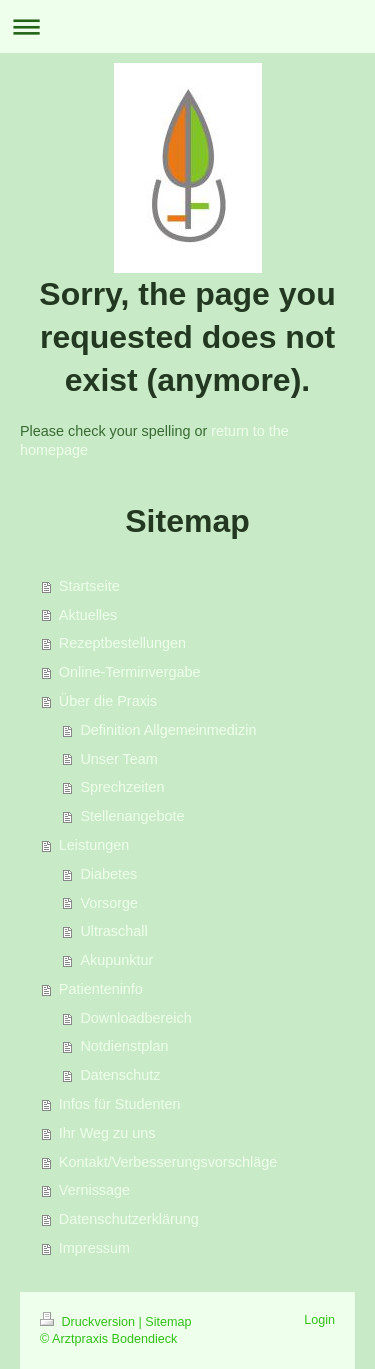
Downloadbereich (135, 1018)
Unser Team (118, 759)
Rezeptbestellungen (122, 643)
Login (319, 1320)
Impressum (94, 1248)
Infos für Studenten (120, 1104)
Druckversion (89, 1322)
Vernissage (94, 1190)
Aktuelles (88, 615)
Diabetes (108, 874)
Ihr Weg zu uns (107, 1133)
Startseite (89, 586)
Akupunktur (116, 960)
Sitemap (168, 1322)
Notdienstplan (124, 1046)
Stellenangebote (132, 816)
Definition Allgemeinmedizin (168, 730)
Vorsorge (109, 903)
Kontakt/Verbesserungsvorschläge (168, 1162)
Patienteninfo (101, 989)
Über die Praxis (108, 701)
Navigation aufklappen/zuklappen (187, 26)
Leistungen (94, 845)
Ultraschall (113, 931)
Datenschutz (120, 1075)
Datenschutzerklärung (129, 1219)
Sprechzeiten (122, 787)
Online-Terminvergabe (130, 672)
